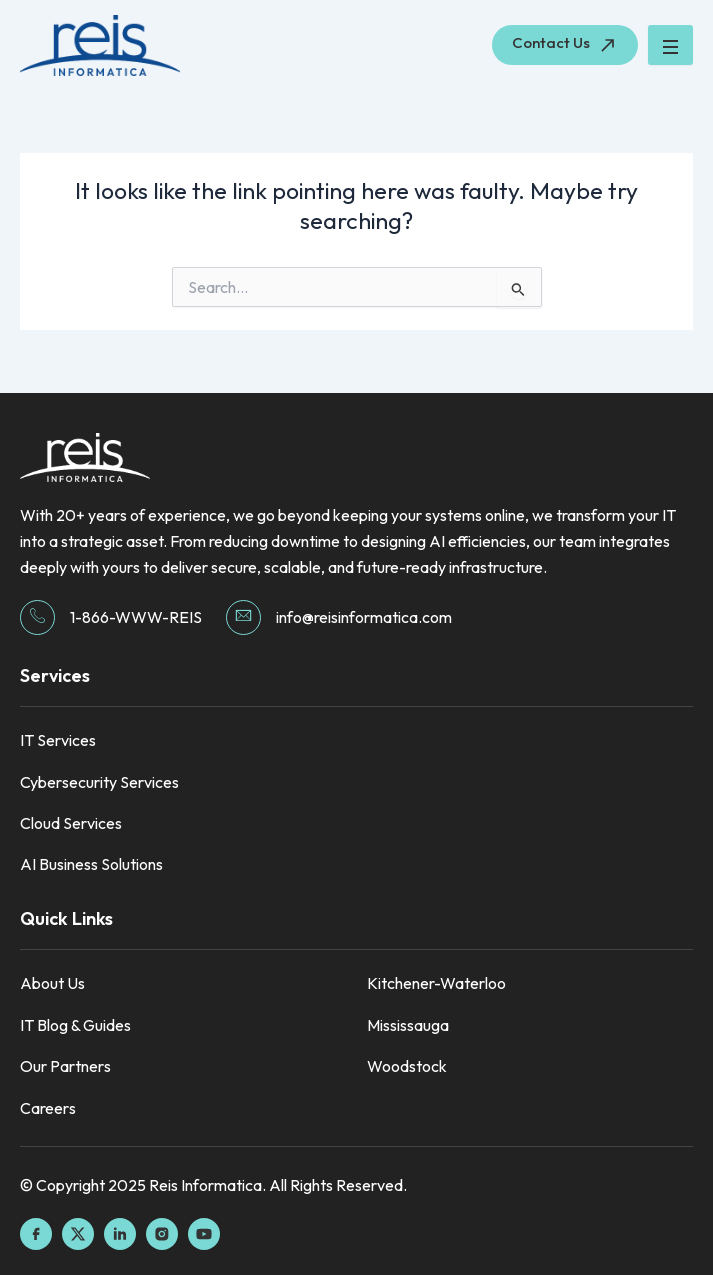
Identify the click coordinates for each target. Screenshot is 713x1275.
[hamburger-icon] (670, 45)
